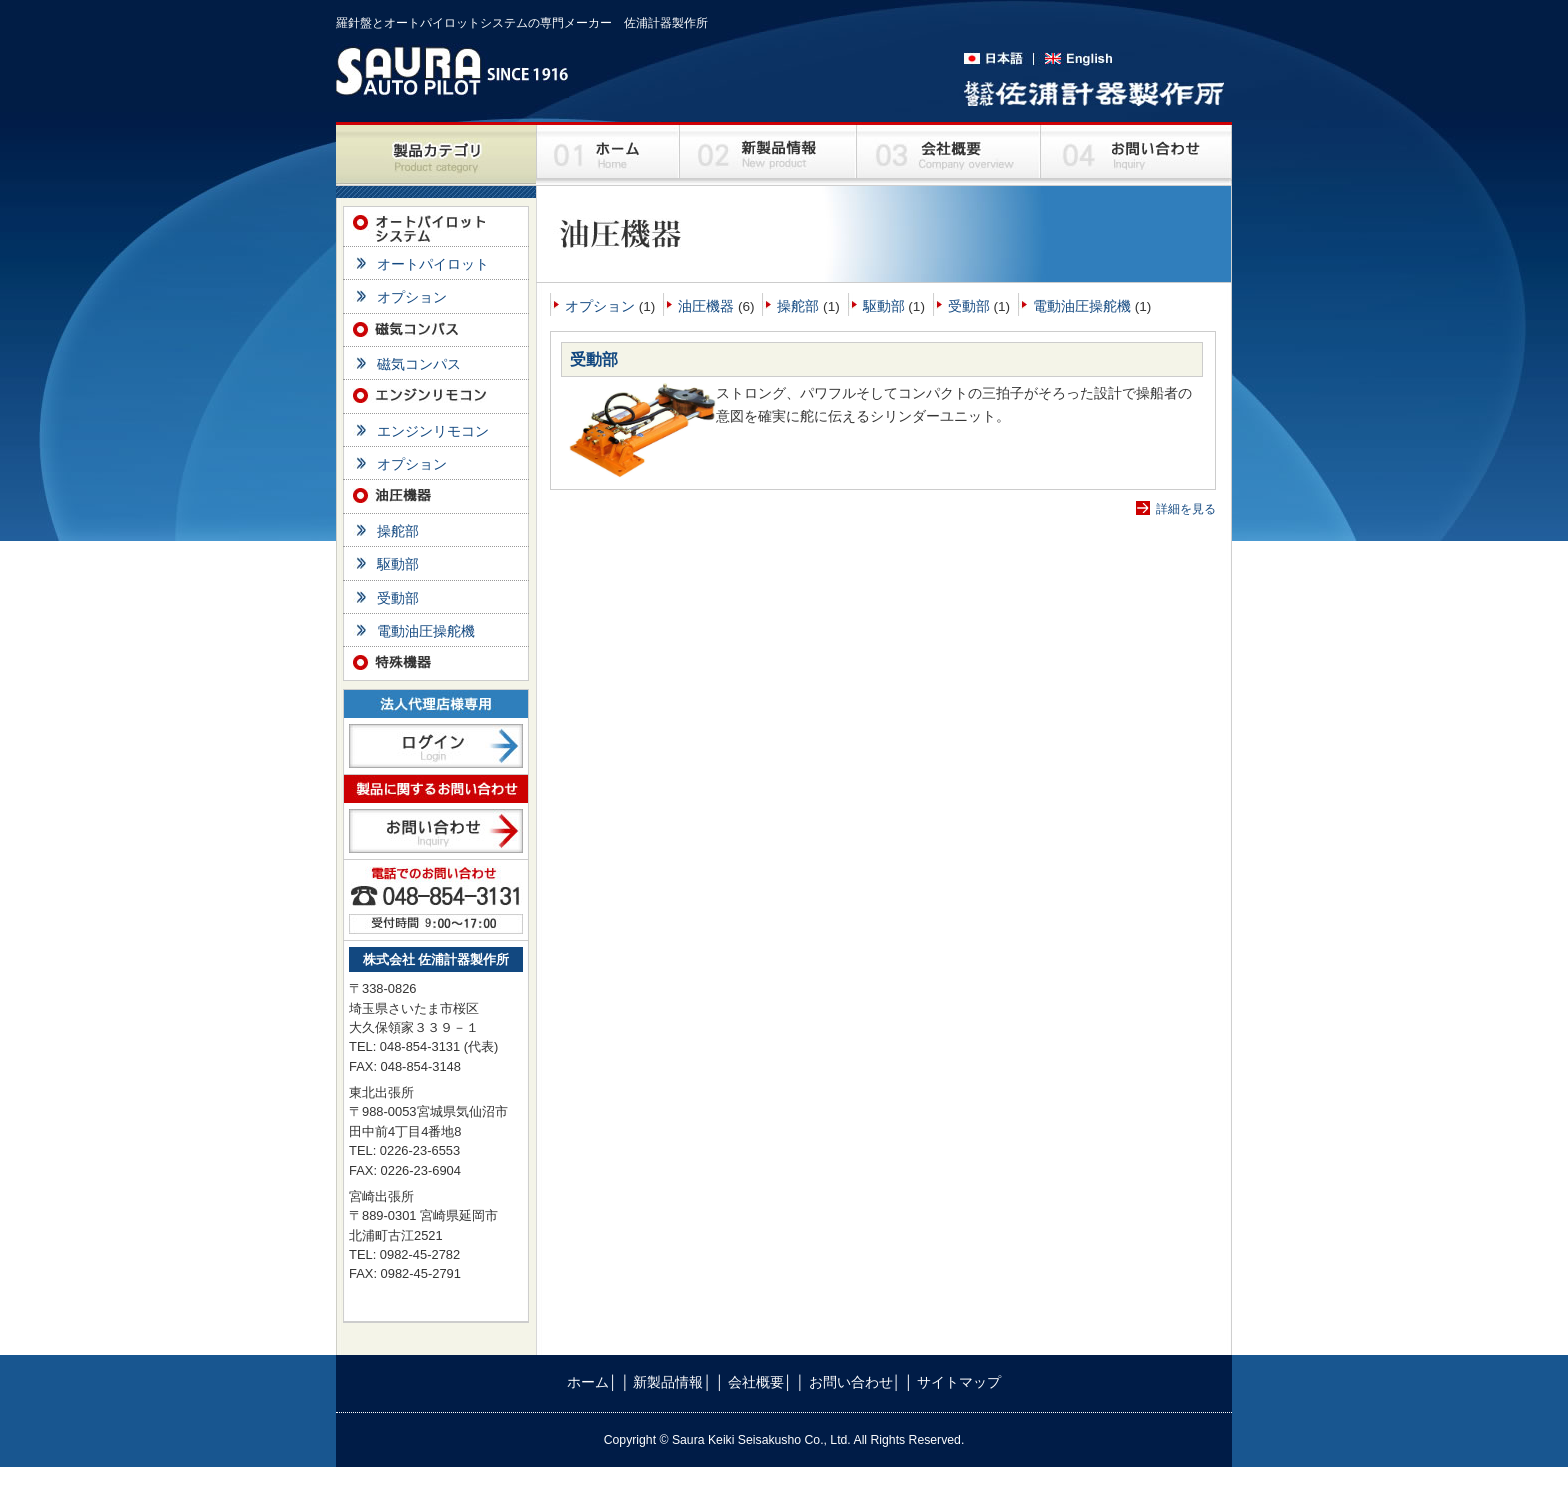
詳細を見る (1186, 509)
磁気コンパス (419, 364)
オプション (600, 306)
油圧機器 (706, 306)
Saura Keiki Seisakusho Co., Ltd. (763, 1440)
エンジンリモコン (433, 431)
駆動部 (884, 306)
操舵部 (798, 306)
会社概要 (756, 1382)
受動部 (969, 306)
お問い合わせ (851, 1382)
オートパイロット (433, 264)
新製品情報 (668, 1382)
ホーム (588, 1382)
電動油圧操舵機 (1082, 306)
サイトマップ (959, 1382)
